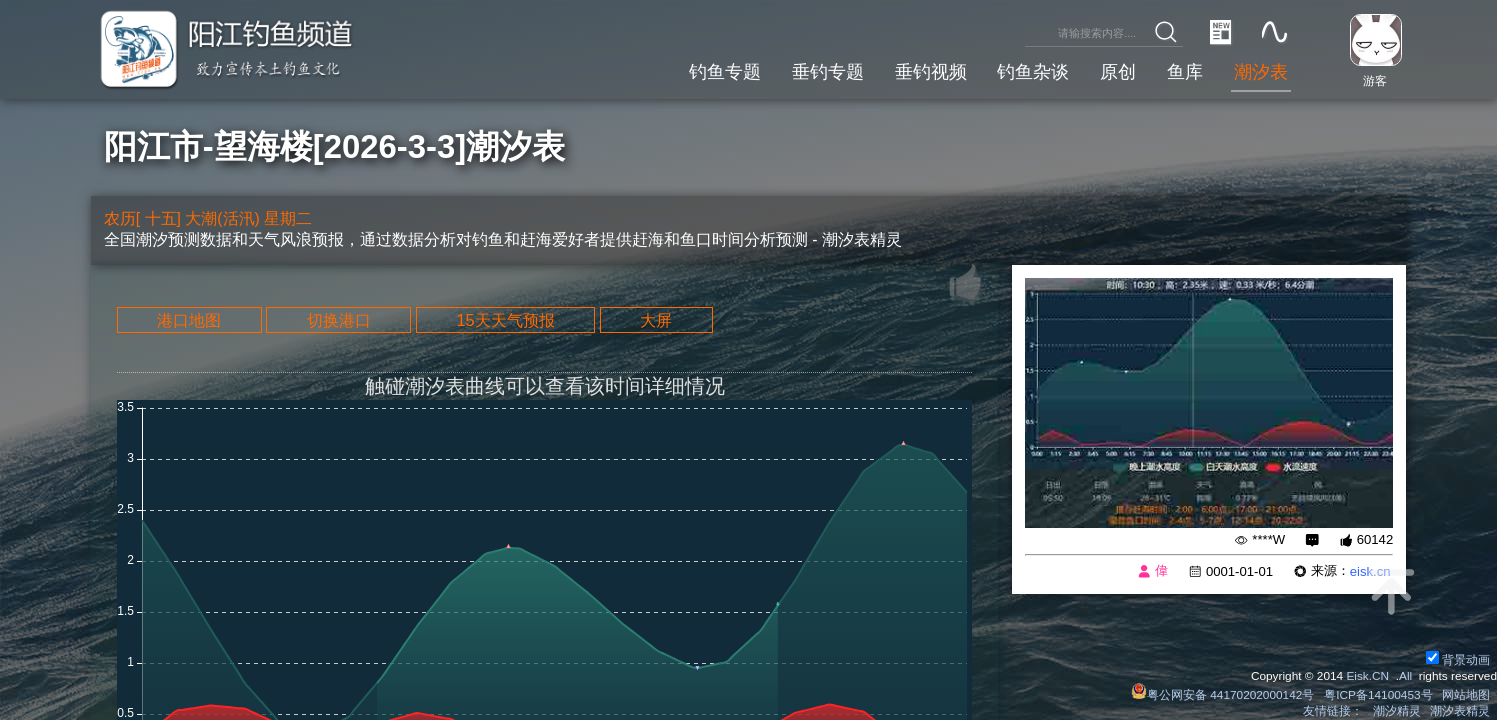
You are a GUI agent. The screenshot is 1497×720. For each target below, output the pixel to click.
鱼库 (1185, 71)
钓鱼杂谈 (1033, 71)
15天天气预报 (505, 320)
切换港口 (339, 320)
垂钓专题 (828, 71)
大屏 (656, 320)
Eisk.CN (1367, 676)
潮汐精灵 (1397, 711)
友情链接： (1333, 711)
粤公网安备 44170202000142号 (1224, 695)
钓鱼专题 (725, 71)
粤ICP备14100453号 (1378, 695)
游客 (1375, 81)
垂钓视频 (931, 71)
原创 (1118, 71)
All (1405, 676)
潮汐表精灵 (1460, 711)
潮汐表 (1261, 71)
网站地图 (1466, 695)
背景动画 (1458, 660)
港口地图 (189, 320)
